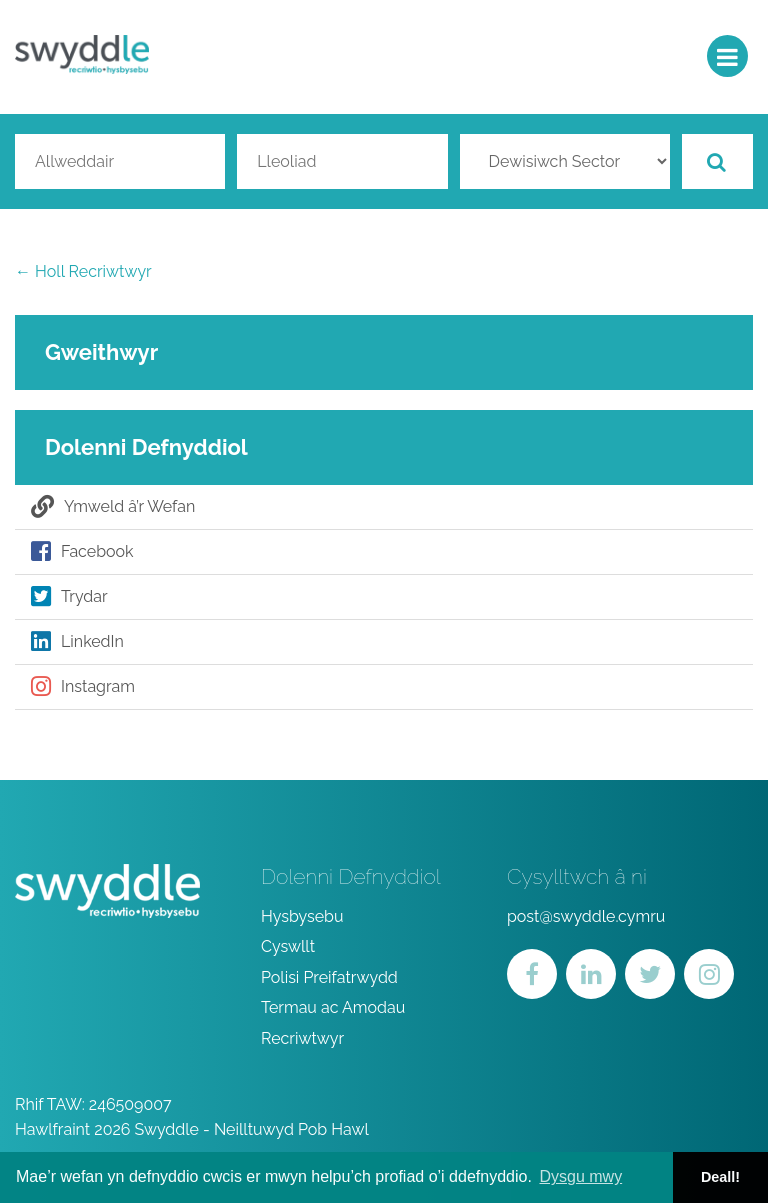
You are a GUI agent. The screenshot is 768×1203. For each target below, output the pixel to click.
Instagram (83, 687)
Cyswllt (288, 946)
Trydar (69, 597)
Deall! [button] (720, 1177)
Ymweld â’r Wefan (113, 507)
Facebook (82, 552)
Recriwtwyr (302, 1038)
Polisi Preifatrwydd (329, 977)
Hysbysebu (302, 916)
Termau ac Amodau (333, 1007)
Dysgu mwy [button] (580, 1176)
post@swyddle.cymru (586, 916)
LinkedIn (77, 642)
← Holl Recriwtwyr (83, 271)
